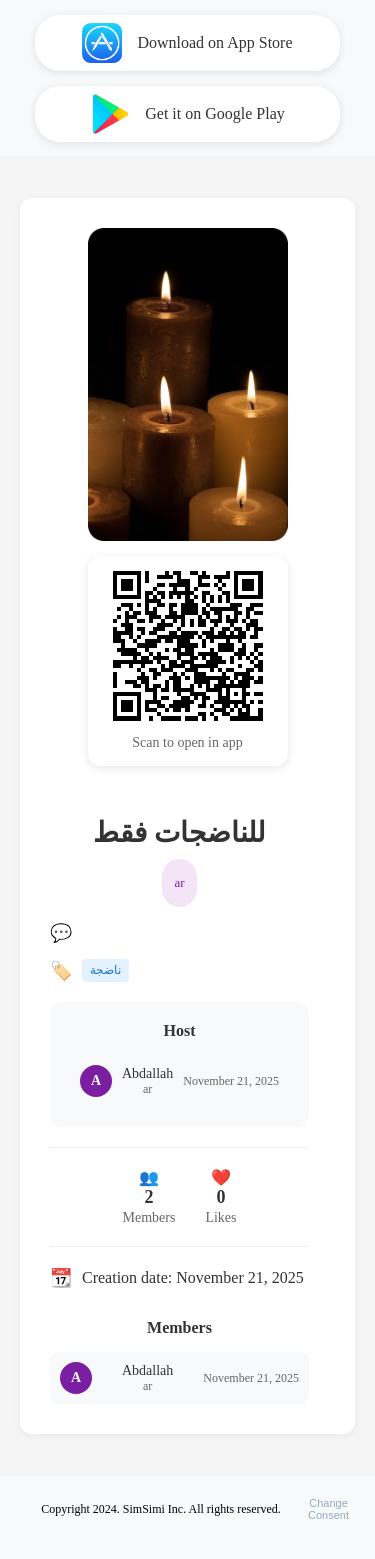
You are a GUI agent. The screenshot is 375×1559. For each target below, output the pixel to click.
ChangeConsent (328, 1509)
